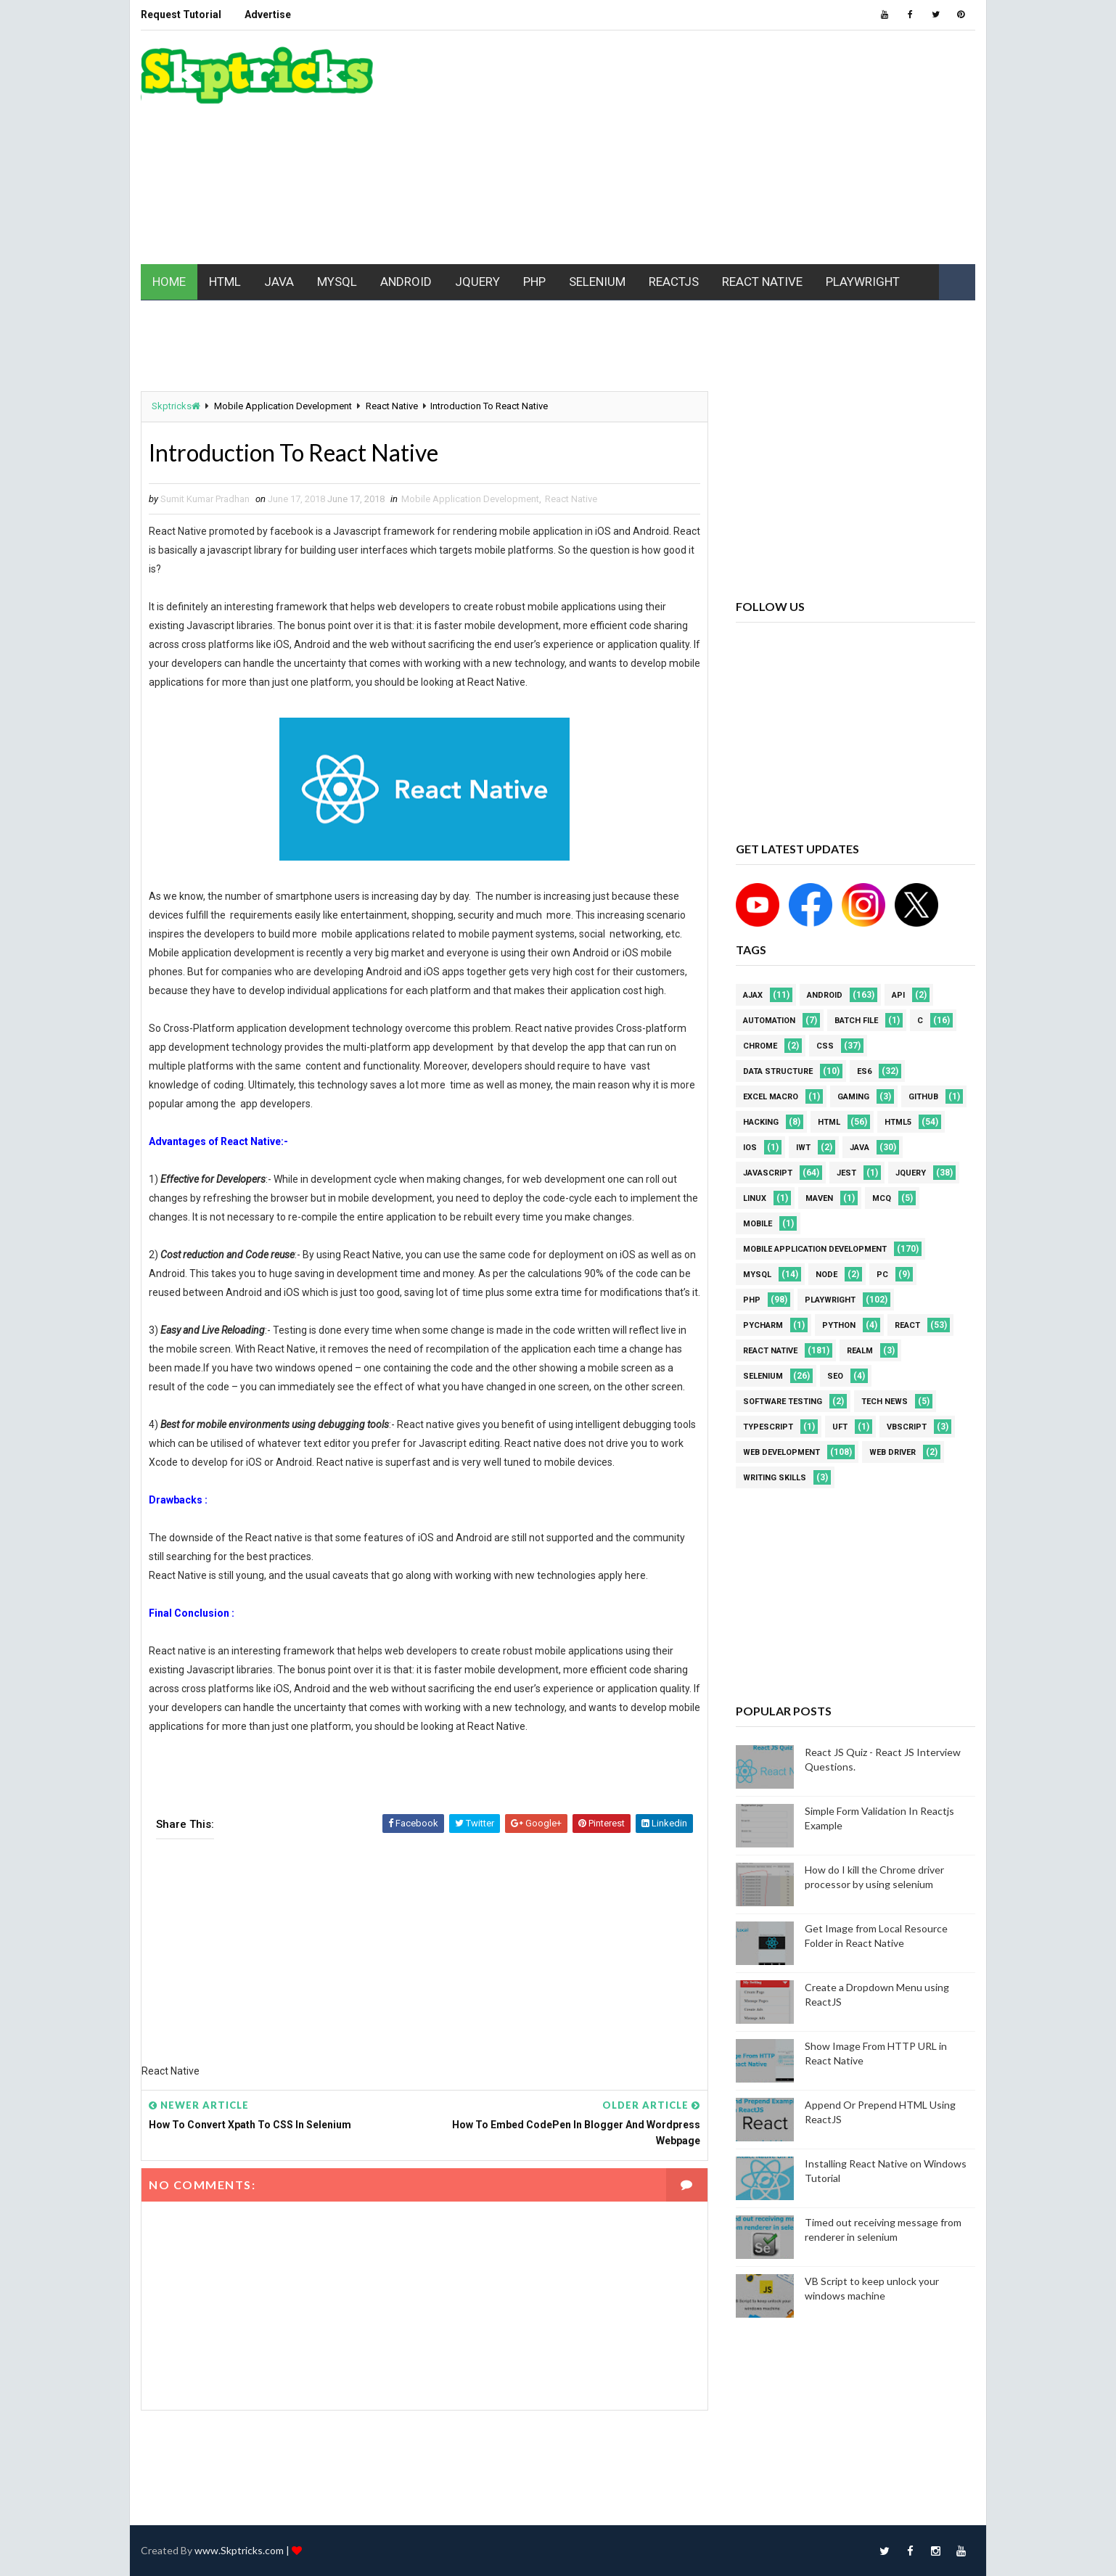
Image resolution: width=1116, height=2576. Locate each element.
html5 (898, 1122)
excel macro (770, 1097)
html (829, 1122)
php (751, 1300)
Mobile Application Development (283, 406)
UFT (840, 1427)
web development (781, 1452)
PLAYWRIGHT (863, 281)
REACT (907, 1325)
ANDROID (406, 281)
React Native (392, 406)
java (859, 1147)
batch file (856, 1020)
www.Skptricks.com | (243, 2550)
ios (750, 1147)
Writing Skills (774, 1477)
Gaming (853, 1097)
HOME (169, 281)
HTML (225, 281)
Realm (860, 1350)
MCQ (881, 1198)
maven (819, 1198)
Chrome (760, 1046)
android (824, 995)
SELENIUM (597, 281)
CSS (825, 1046)
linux (754, 1198)
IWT (803, 1147)
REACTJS (674, 281)
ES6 (864, 1071)
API (898, 995)
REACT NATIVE (762, 281)
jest (846, 1173)
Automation (769, 1020)
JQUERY (477, 281)
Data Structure (778, 1071)
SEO (835, 1376)
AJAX (753, 995)
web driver (892, 1452)
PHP (534, 281)
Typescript (768, 1427)
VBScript (907, 1427)
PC (882, 1274)
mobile (757, 1223)
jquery (910, 1173)
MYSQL (337, 281)
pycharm (763, 1325)
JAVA (279, 281)
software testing (782, 1401)
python (839, 1325)
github (923, 1097)
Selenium (763, 1376)
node (826, 1274)
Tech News (884, 1401)
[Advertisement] (710, 148)
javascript (767, 1173)
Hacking (761, 1122)
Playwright (830, 1300)
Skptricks (176, 406)
